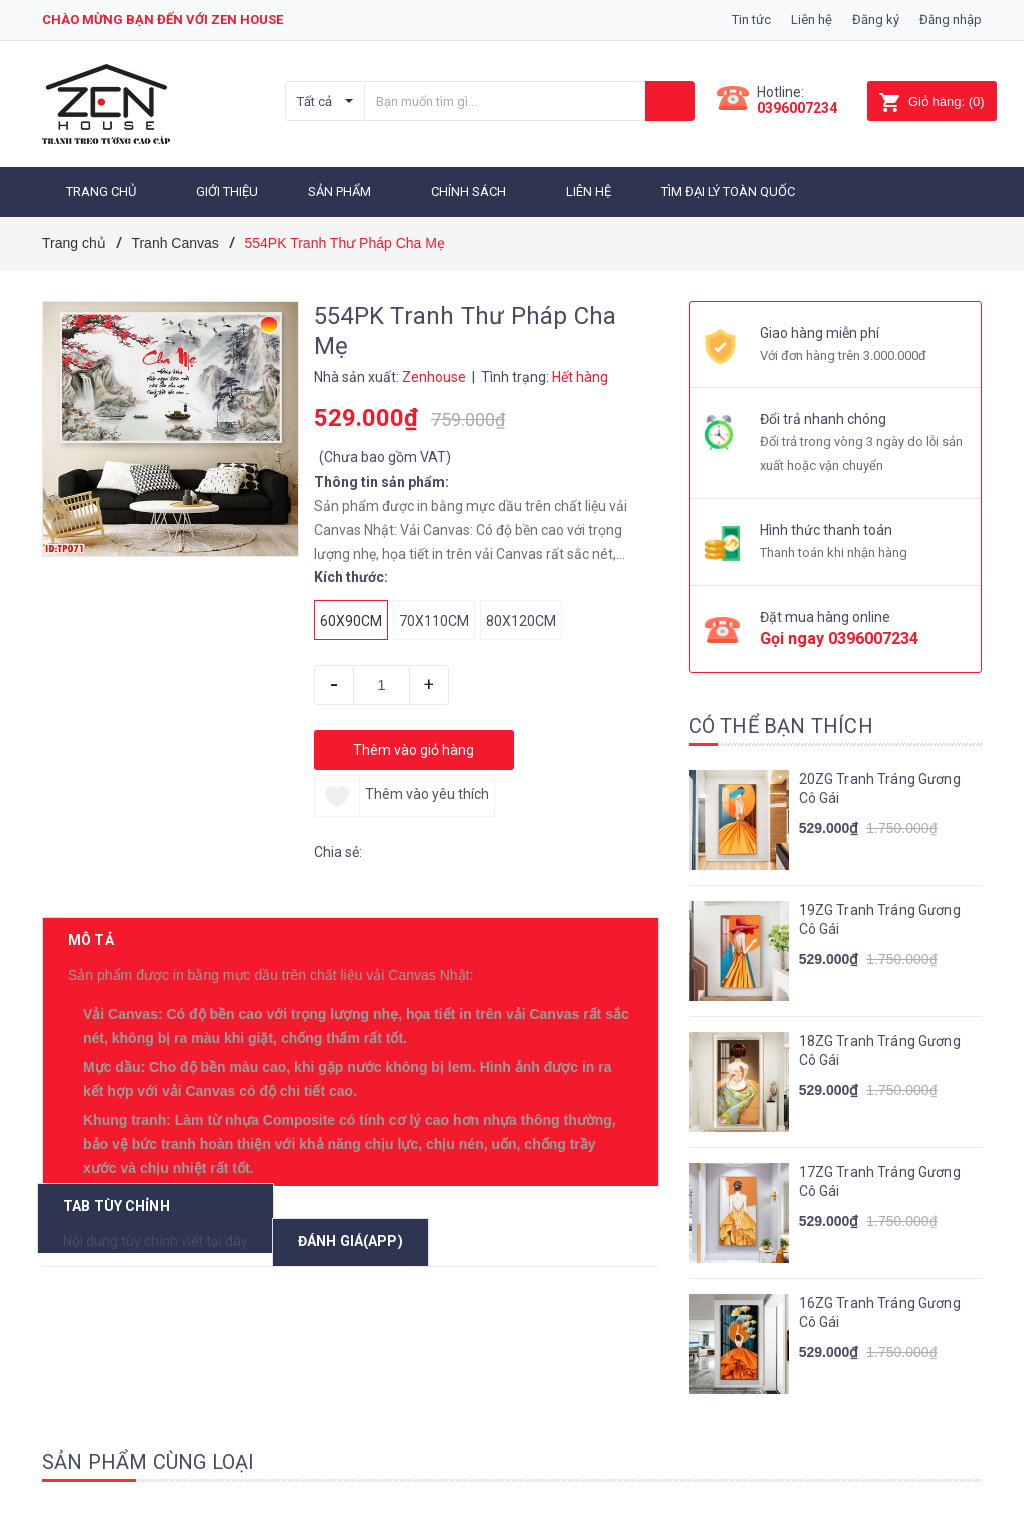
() (931, 101)
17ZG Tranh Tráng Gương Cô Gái (880, 1179)
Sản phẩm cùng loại (148, 1459)
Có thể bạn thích (781, 723)
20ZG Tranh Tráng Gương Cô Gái (880, 786)
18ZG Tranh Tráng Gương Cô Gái (880, 1048)
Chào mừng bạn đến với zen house (162, 19)
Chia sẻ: (338, 849)
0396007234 (797, 108)
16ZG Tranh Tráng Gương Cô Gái (880, 1310)
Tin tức (751, 19)
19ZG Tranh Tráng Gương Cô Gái (880, 917)
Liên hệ (811, 19)
